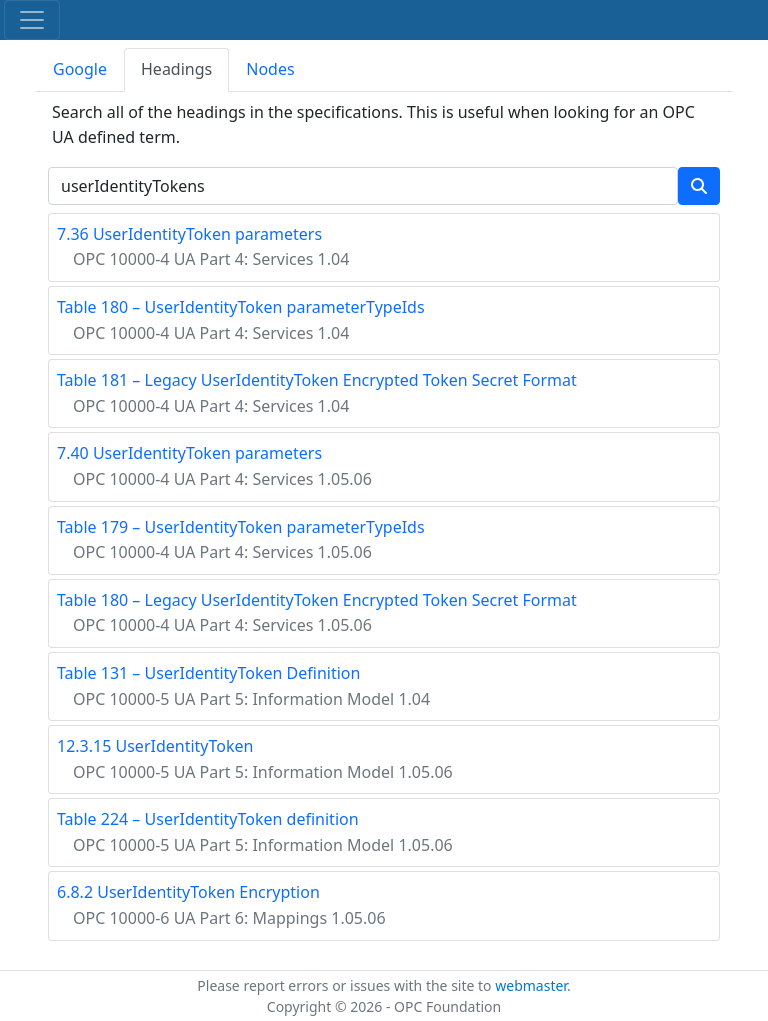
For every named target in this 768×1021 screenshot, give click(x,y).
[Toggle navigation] (32, 20)
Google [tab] (80, 69)
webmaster (531, 985)
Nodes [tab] (270, 69)
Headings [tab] (176, 69)
